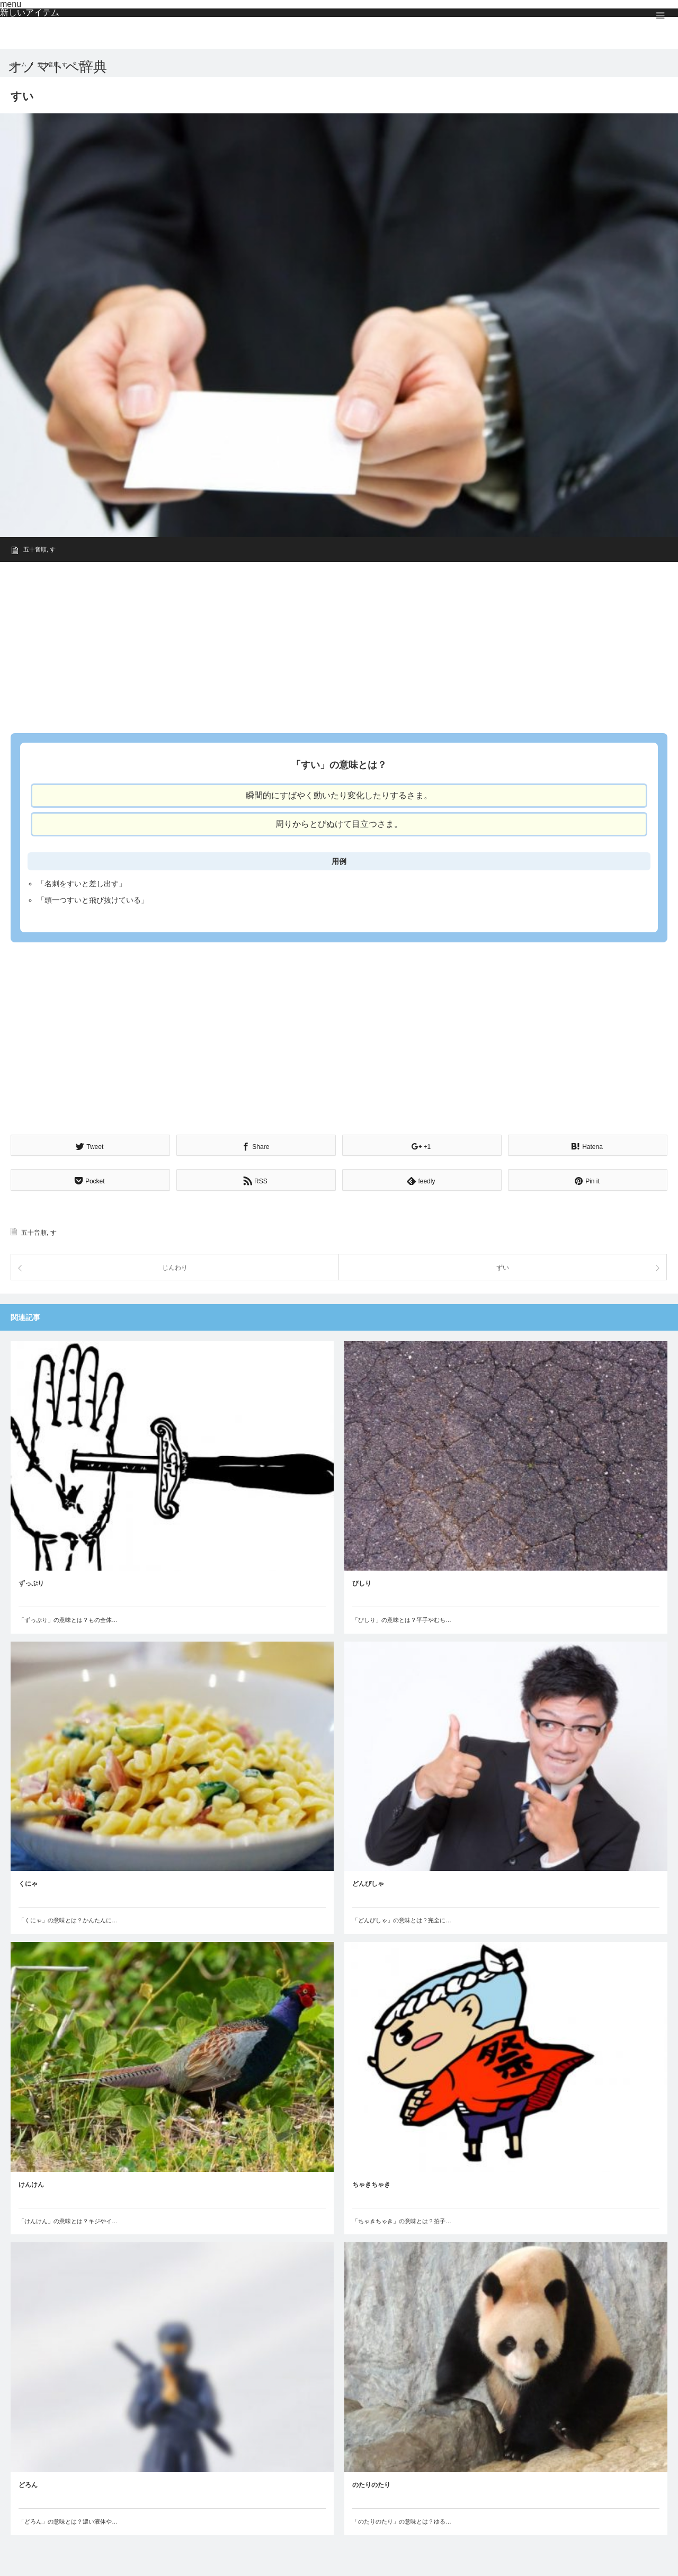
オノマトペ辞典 (57, 67)
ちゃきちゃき (371, 2183)
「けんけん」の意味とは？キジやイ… (68, 2219)
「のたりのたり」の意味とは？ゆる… (401, 2520)
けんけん (31, 2183)
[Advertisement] (328, 644)
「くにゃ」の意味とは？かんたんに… (68, 1919)
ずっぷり (31, 1581)
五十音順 (35, 549)
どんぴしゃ (368, 1882)
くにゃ (28, 1882)
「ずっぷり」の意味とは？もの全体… (68, 1618)
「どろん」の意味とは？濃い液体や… (68, 2520)
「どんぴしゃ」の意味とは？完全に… (401, 1919)
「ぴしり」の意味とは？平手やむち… (401, 1618)
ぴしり (361, 1581)
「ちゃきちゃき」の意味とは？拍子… (401, 2219)
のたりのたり (371, 2483)
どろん (28, 2483)
